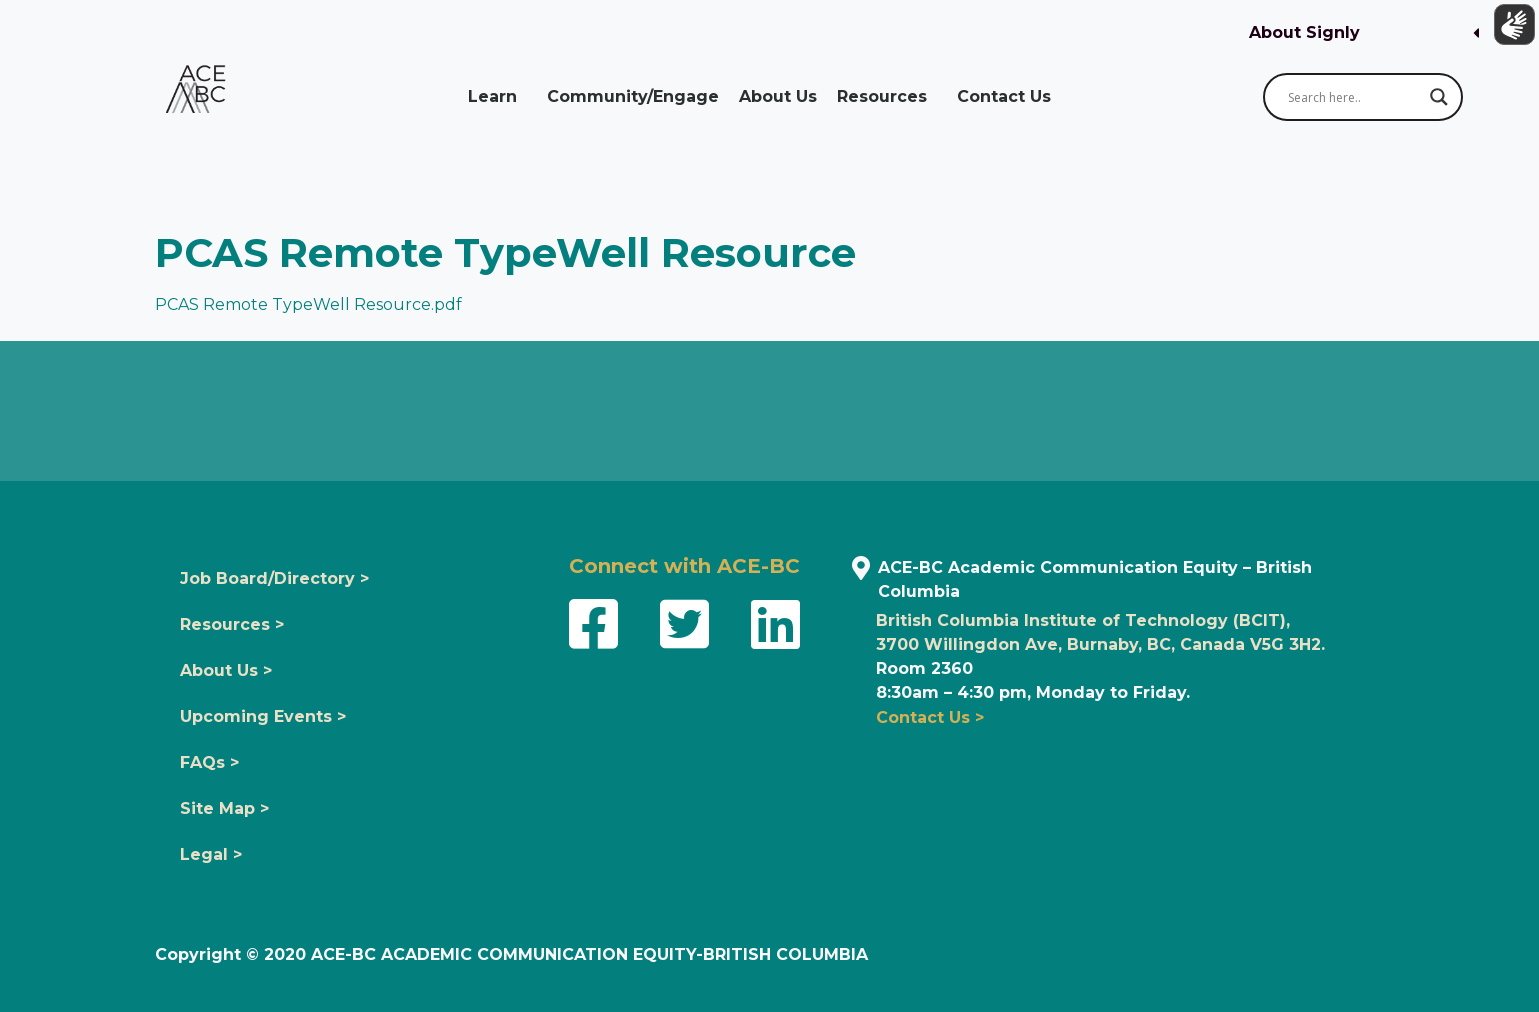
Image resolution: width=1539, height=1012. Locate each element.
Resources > (232, 624)
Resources (887, 97)
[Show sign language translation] (1510, 29)
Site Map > (224, 808)
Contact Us (1009, 97)
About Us (778, 96)
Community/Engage (633, 96)
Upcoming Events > (263, 716)
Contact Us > (930, 717)
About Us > (226, 670)
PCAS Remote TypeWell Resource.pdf (308, 304)
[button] (1364, 33)
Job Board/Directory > (274, 578)
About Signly (1304, 32)
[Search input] (1354, 97)
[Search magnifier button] (1439, 97)
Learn (497, 97)
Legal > (211, 854)
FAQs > (209, 762)
